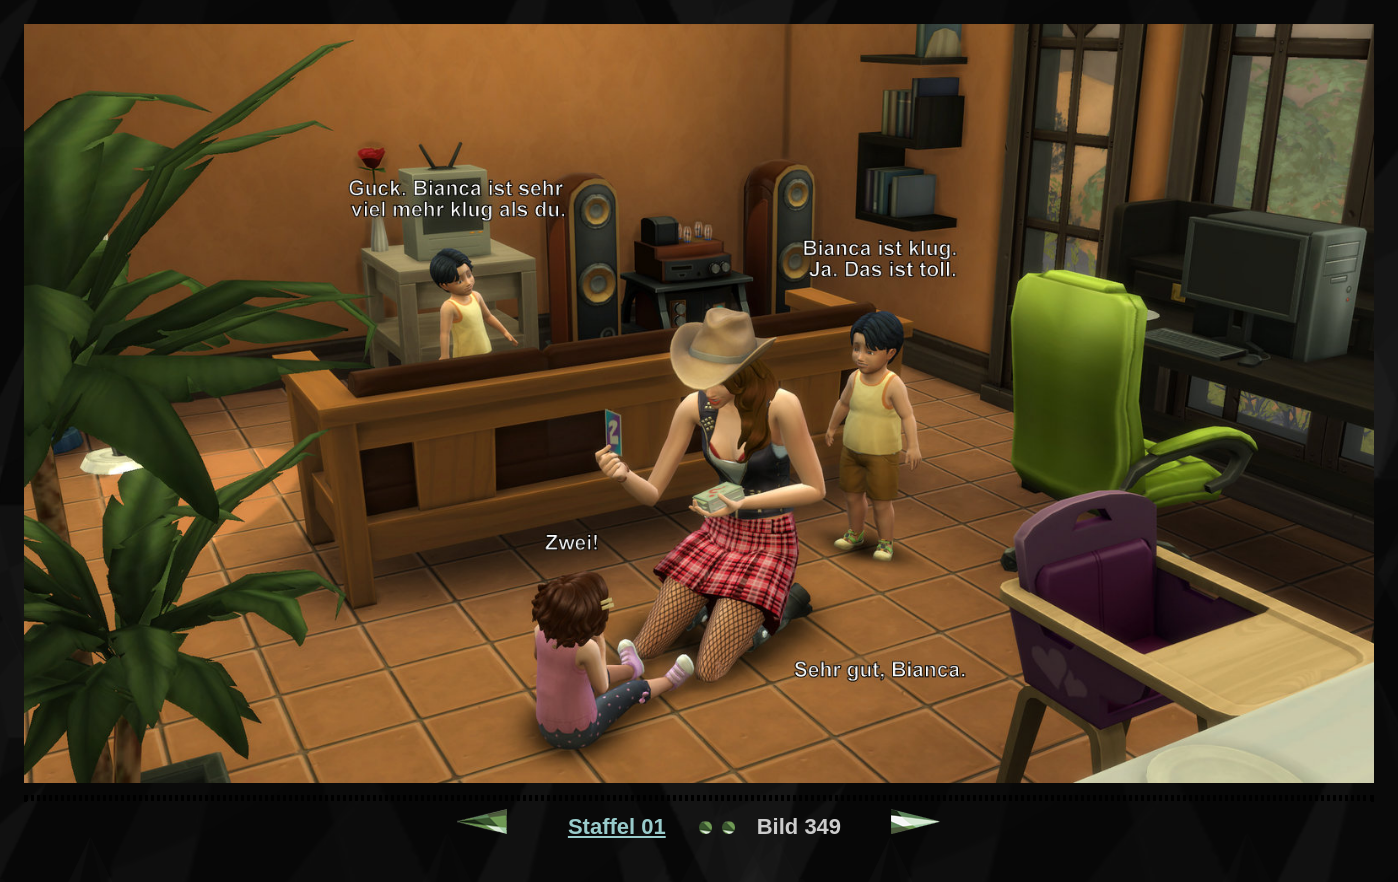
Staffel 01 (617, 826)
